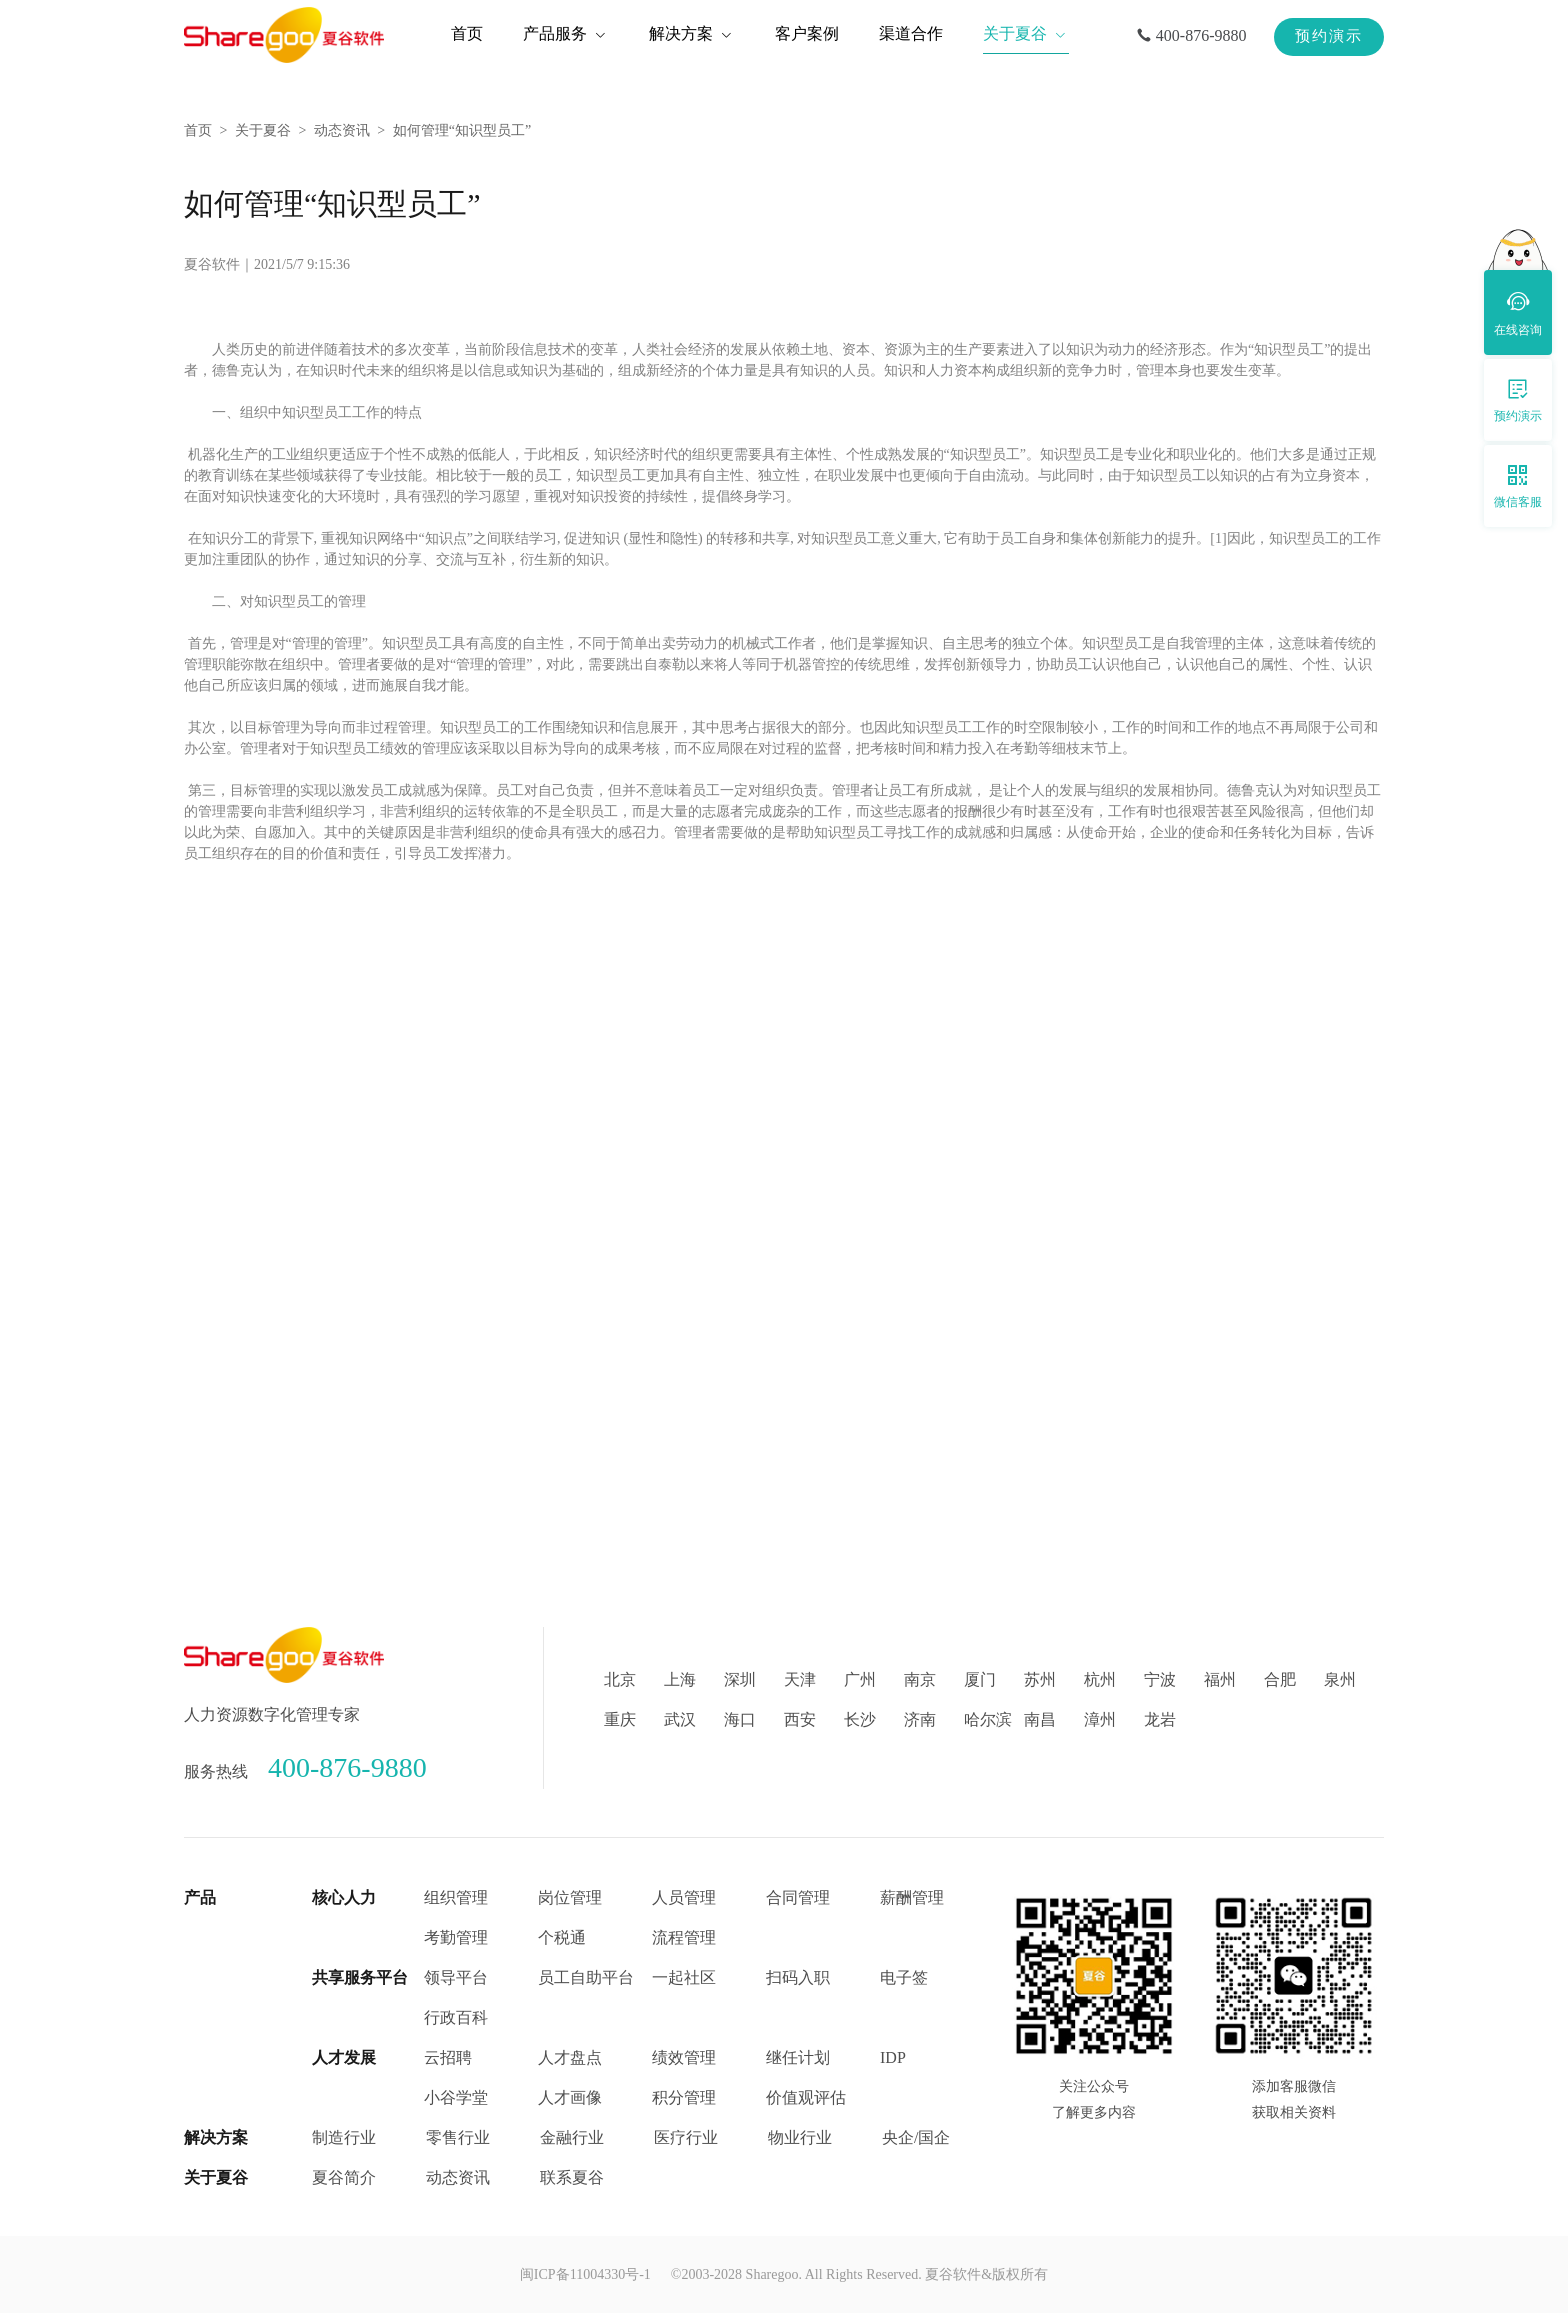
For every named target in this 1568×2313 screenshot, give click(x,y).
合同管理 (798, 1897)
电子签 (904, 1977)
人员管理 (684, 1897)
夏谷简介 (344, 2177)
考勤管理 (456, 1937)
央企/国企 (916, 2137)
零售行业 (458, 2137)
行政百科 (456, 2017)
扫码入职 (798, 1977)
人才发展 (344, 2057)
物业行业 (800, 2137)
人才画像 (570, 2097)
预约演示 (1329, 36)
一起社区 (684, 1977)
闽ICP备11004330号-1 (585, 2274)
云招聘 (448, 2057)
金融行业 (572, 2137)
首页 (198, 130)
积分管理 (684, 2097)
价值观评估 (806, 2097)
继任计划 (798, 2057)
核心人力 (344, 1897)
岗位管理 (570, 1897)
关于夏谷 (263, 130)
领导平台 (456, 1977)
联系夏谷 (572, 2177)
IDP (893, 2057)
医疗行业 (686, 2137)
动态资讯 (342, 130)
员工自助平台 (586, 1977)
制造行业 (344, 2137)
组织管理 (456, 1897)
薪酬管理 (912, 1897)
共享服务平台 (360, 1977)
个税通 (562, 1937)
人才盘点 (570, 2057)
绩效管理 (684, 2057)
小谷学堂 (456, 2097)
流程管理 (684, 1937)
